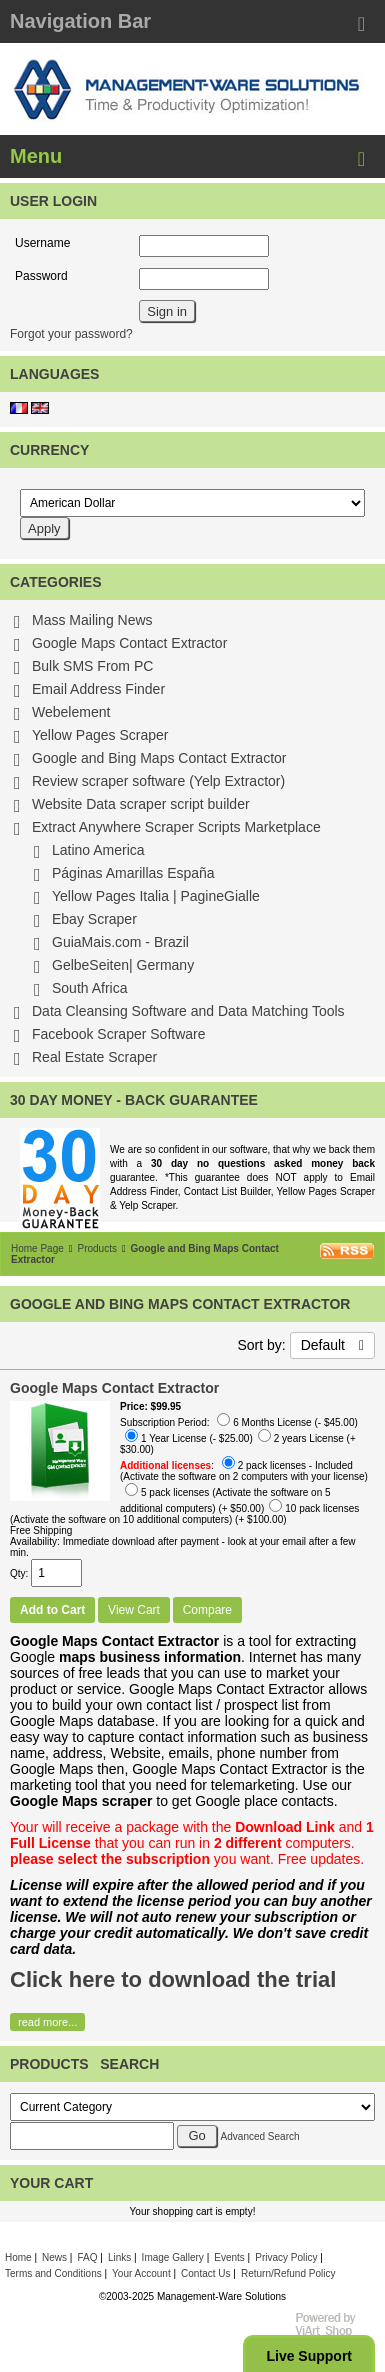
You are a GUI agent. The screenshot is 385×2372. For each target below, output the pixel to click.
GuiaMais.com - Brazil (120, 942)
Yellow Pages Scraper (100, 735)
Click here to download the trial (173, 1979)
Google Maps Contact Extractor (129, 643)
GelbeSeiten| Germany (123, 965)
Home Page (37, 1248)
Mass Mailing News (92, 620)
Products (96, 1248)
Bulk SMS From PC (92, 666)
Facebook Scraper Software (119, 1034)
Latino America (98, 850)
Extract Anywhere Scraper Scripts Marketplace (176, 827)
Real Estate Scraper (94, 1057)
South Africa (90, 988)
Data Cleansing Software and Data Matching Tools (188, 1011)
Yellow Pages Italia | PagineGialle (156, 896)
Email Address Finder (98, 689)
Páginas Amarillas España (133, 873)
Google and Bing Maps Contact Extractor (159, 758)
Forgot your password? (71, 334)
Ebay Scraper (94, 919)
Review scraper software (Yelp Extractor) (158, 781)
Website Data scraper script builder (141, 804)
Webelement (71, 712)
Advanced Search (260, 2136)
